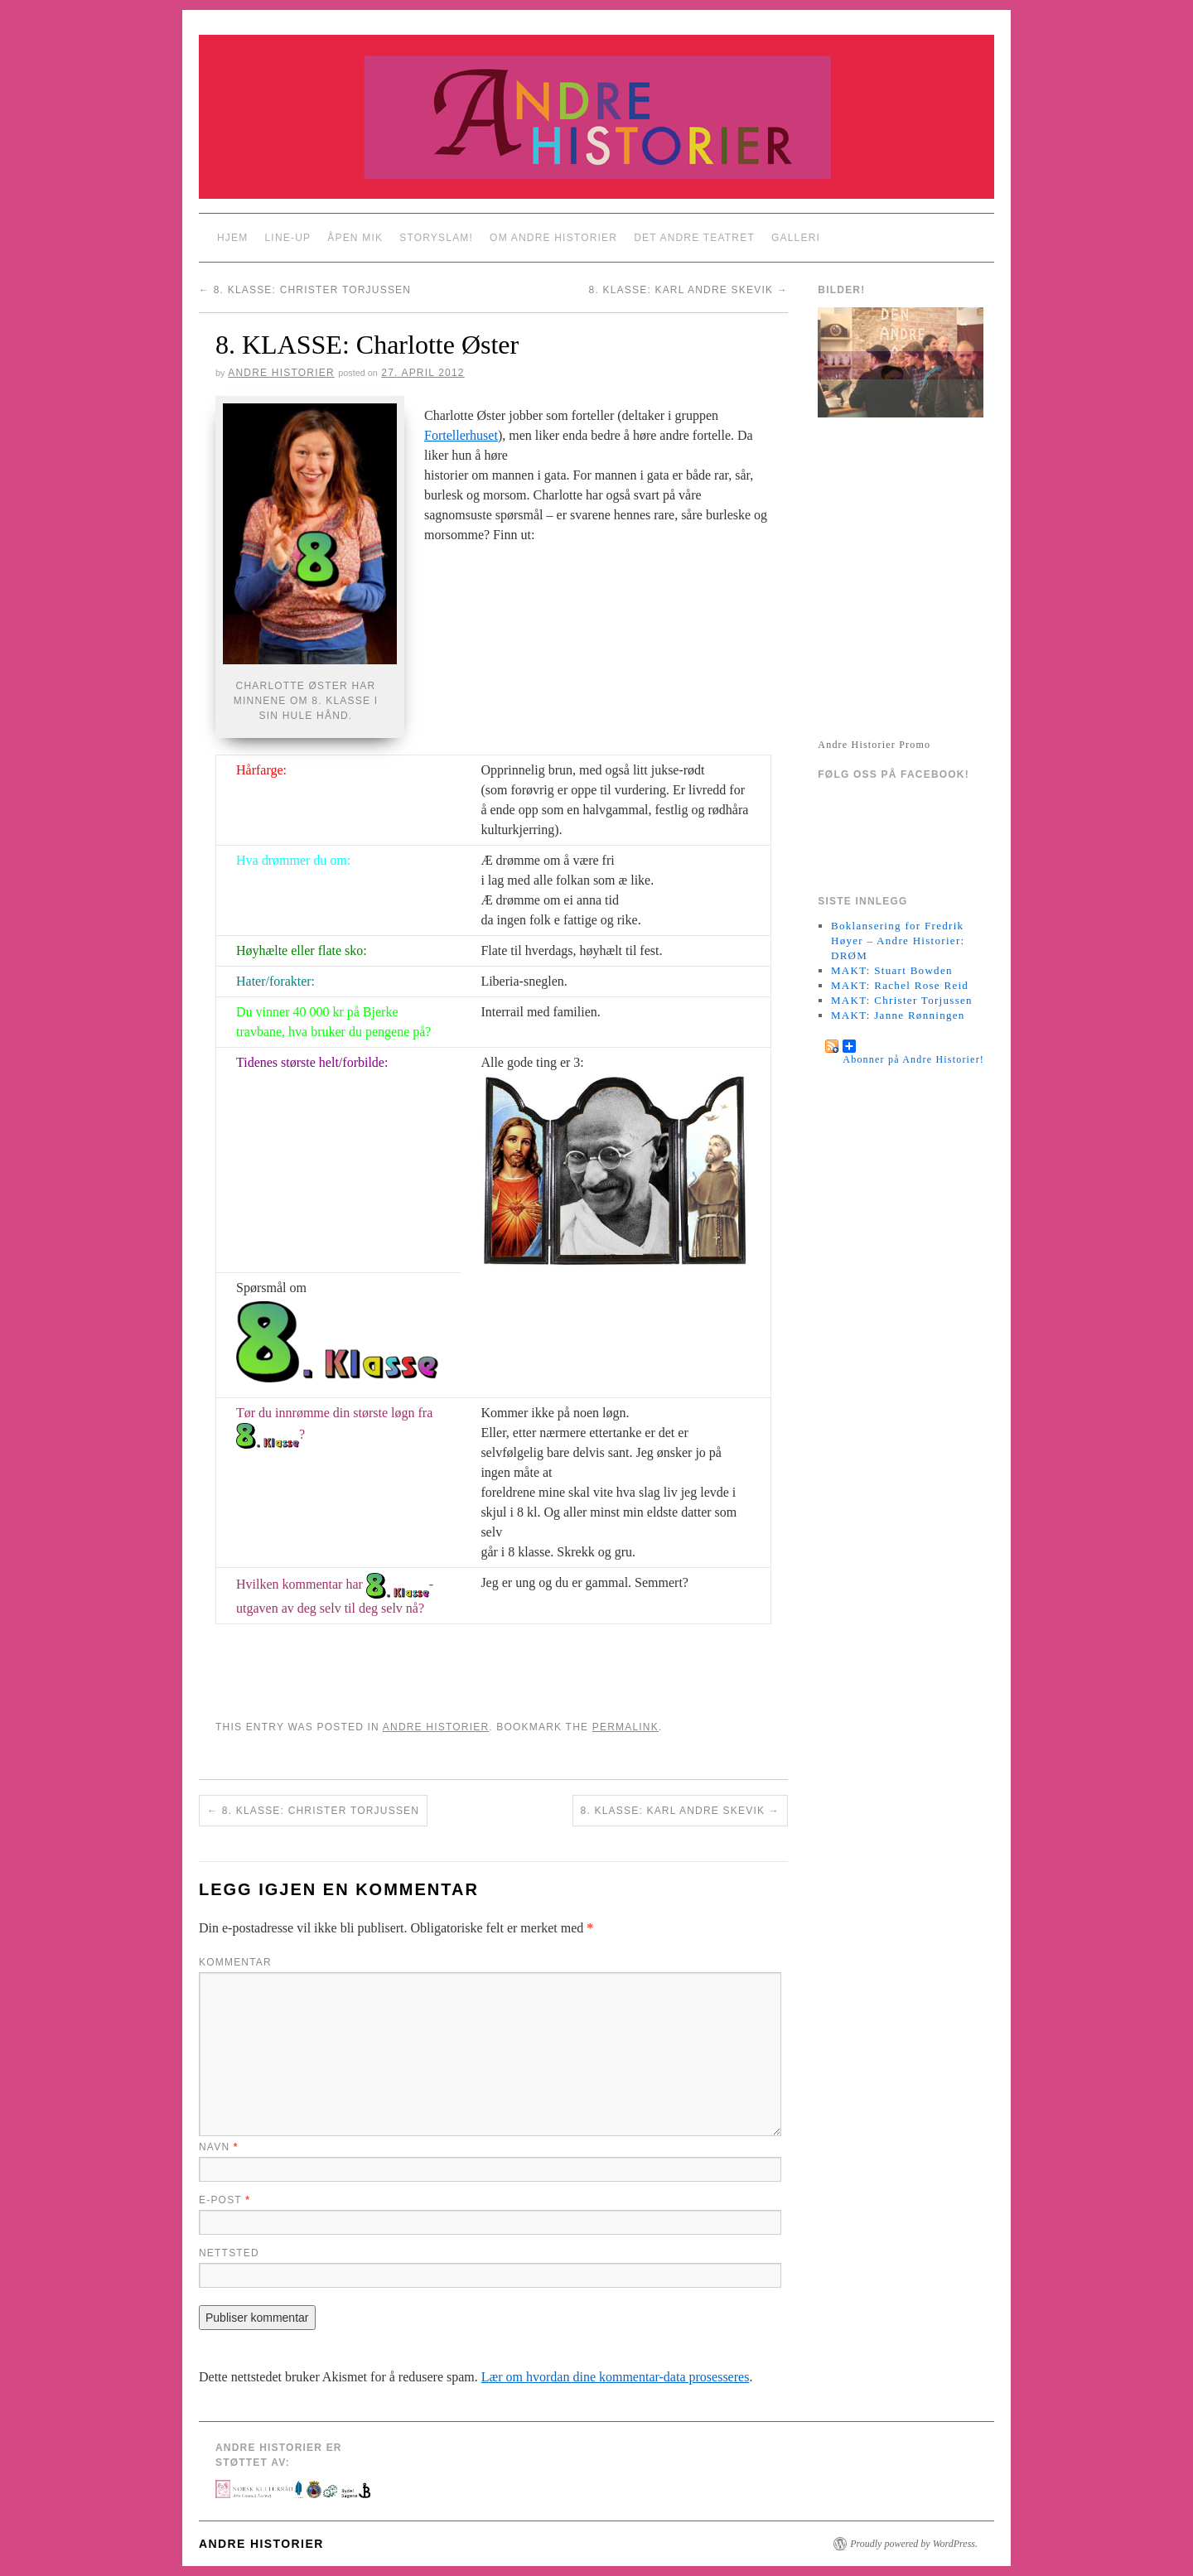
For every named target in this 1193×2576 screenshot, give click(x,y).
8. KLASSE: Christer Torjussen (305, 290)
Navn (219, 2147)
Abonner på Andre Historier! (913, 1046)
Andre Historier (281, 373)
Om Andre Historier (553, 238)
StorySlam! (436, 238)
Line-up (287, 238)
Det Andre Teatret (694, 238)
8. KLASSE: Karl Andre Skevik (688, 290)
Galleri (795, 238)
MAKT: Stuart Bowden (892, 970)
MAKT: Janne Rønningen (898, 1015)
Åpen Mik (355, 238)
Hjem (232, 238)
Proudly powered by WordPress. (914, 2543)
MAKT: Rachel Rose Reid (899, 985)
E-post (224, 2200)
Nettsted (229, 2253)
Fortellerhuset (461, 435)
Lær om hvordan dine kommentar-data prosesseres (615, 2377)
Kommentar (235, 1962)
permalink (625, 1727)
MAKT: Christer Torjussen (902, 1000)
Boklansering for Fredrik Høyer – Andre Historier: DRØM (898, 940)
